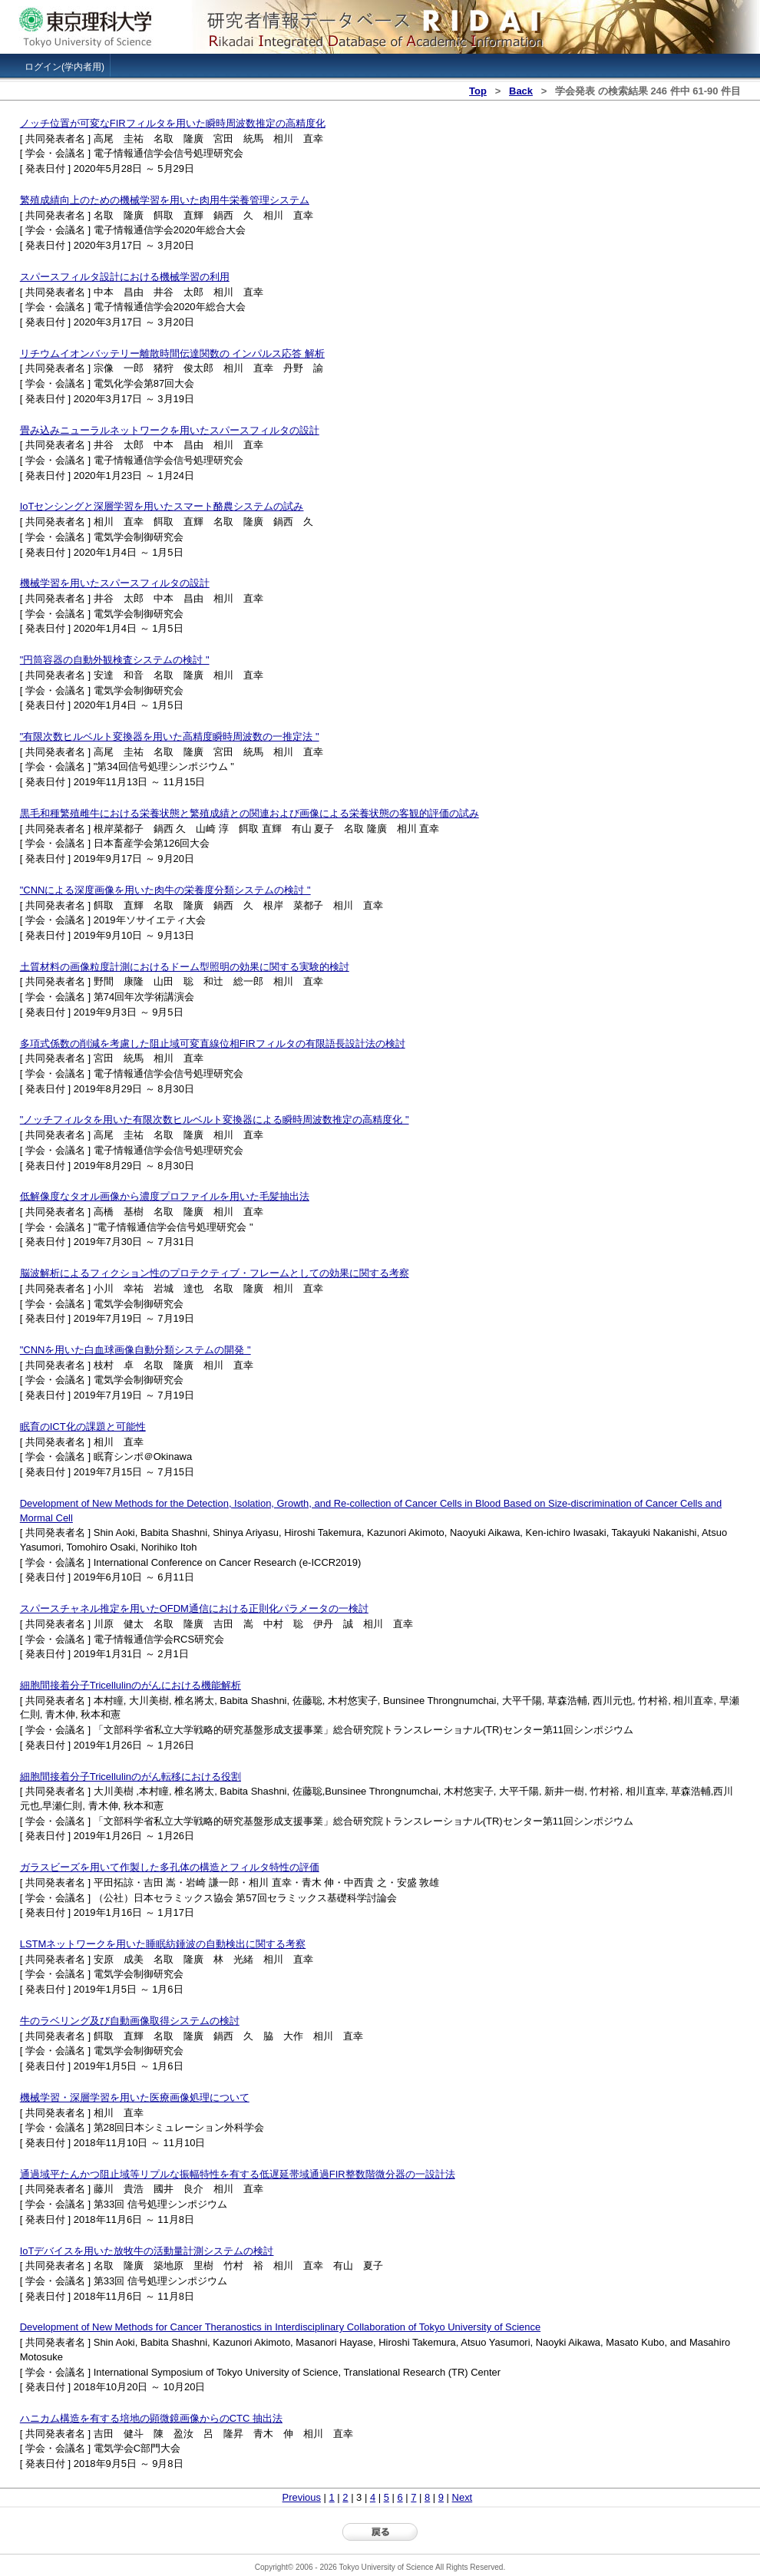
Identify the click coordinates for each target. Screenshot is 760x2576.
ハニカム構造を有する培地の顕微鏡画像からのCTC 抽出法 (151, 2418)
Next (462, 2497)
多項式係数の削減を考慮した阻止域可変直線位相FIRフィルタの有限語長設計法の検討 (212, 1043)
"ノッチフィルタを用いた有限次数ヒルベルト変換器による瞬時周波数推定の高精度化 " (214, 1119)
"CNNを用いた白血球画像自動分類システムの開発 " (135, 1350)
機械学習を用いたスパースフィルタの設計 (115, 583)
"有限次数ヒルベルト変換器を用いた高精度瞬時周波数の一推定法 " (169, 736)
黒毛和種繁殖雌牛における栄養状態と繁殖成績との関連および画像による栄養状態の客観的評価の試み (249, 813)
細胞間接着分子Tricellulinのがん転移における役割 (130, 1776)
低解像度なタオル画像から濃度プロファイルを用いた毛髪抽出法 (164, 1196)
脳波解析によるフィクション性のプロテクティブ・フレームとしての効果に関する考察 (214, 1273)
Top (478, 91)
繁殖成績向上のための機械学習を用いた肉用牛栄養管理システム (164, 200)
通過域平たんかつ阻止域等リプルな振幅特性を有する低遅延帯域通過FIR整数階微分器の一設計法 (237, 2174)
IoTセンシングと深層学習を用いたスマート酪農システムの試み (162, 506)
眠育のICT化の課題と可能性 (83, 1426)
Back (521, 91)
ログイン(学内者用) (64, 66)
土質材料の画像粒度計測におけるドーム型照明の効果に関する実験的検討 (184, 967)
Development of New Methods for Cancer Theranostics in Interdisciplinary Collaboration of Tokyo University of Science (280, 2327)
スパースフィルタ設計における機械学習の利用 (125, 276)
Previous (302, 2497)
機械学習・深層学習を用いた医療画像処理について (134, 2097)
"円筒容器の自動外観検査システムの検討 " (115, 659)
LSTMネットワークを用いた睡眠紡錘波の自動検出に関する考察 (163, 1944)
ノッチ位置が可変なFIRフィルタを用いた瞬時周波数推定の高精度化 (172, 123)
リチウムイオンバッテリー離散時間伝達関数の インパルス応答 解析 (172, 353)
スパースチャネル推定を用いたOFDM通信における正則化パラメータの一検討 (194, 1608)
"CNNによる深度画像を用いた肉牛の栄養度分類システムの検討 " (165, 890)
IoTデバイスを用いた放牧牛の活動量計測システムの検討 (147, 2251)
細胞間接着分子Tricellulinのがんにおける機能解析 (130, 1685)
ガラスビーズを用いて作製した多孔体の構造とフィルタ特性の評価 (169, 1867)
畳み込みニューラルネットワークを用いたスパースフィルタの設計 (169, 430)
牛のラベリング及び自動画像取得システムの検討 (130, 2020)
